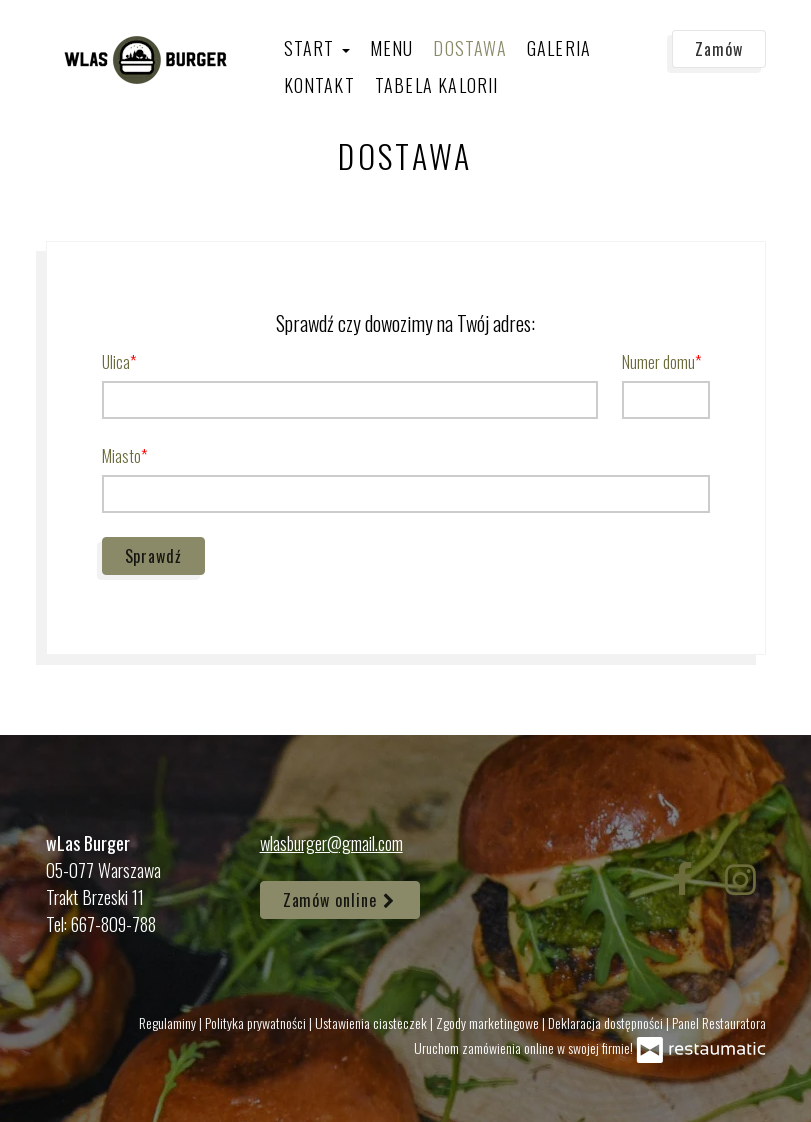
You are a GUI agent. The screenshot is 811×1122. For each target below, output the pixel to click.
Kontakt (319, 85)
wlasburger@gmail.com (331, 843)
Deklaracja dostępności (607, 1022)
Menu (392, 48)
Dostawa (469, 48)
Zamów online (340, 900)
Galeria (559, 48)
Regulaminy (169, 1022)
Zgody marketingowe (489, 1022)
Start (317, 48)
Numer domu (658, 362)
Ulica (116, 362)
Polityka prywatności (257, 1022)
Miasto (121, 456)
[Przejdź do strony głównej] (146, 60)
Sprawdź (153, 556)
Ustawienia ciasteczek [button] (372, 1022)
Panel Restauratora (719, 1022)
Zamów (719, 49)
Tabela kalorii (437, 85)
